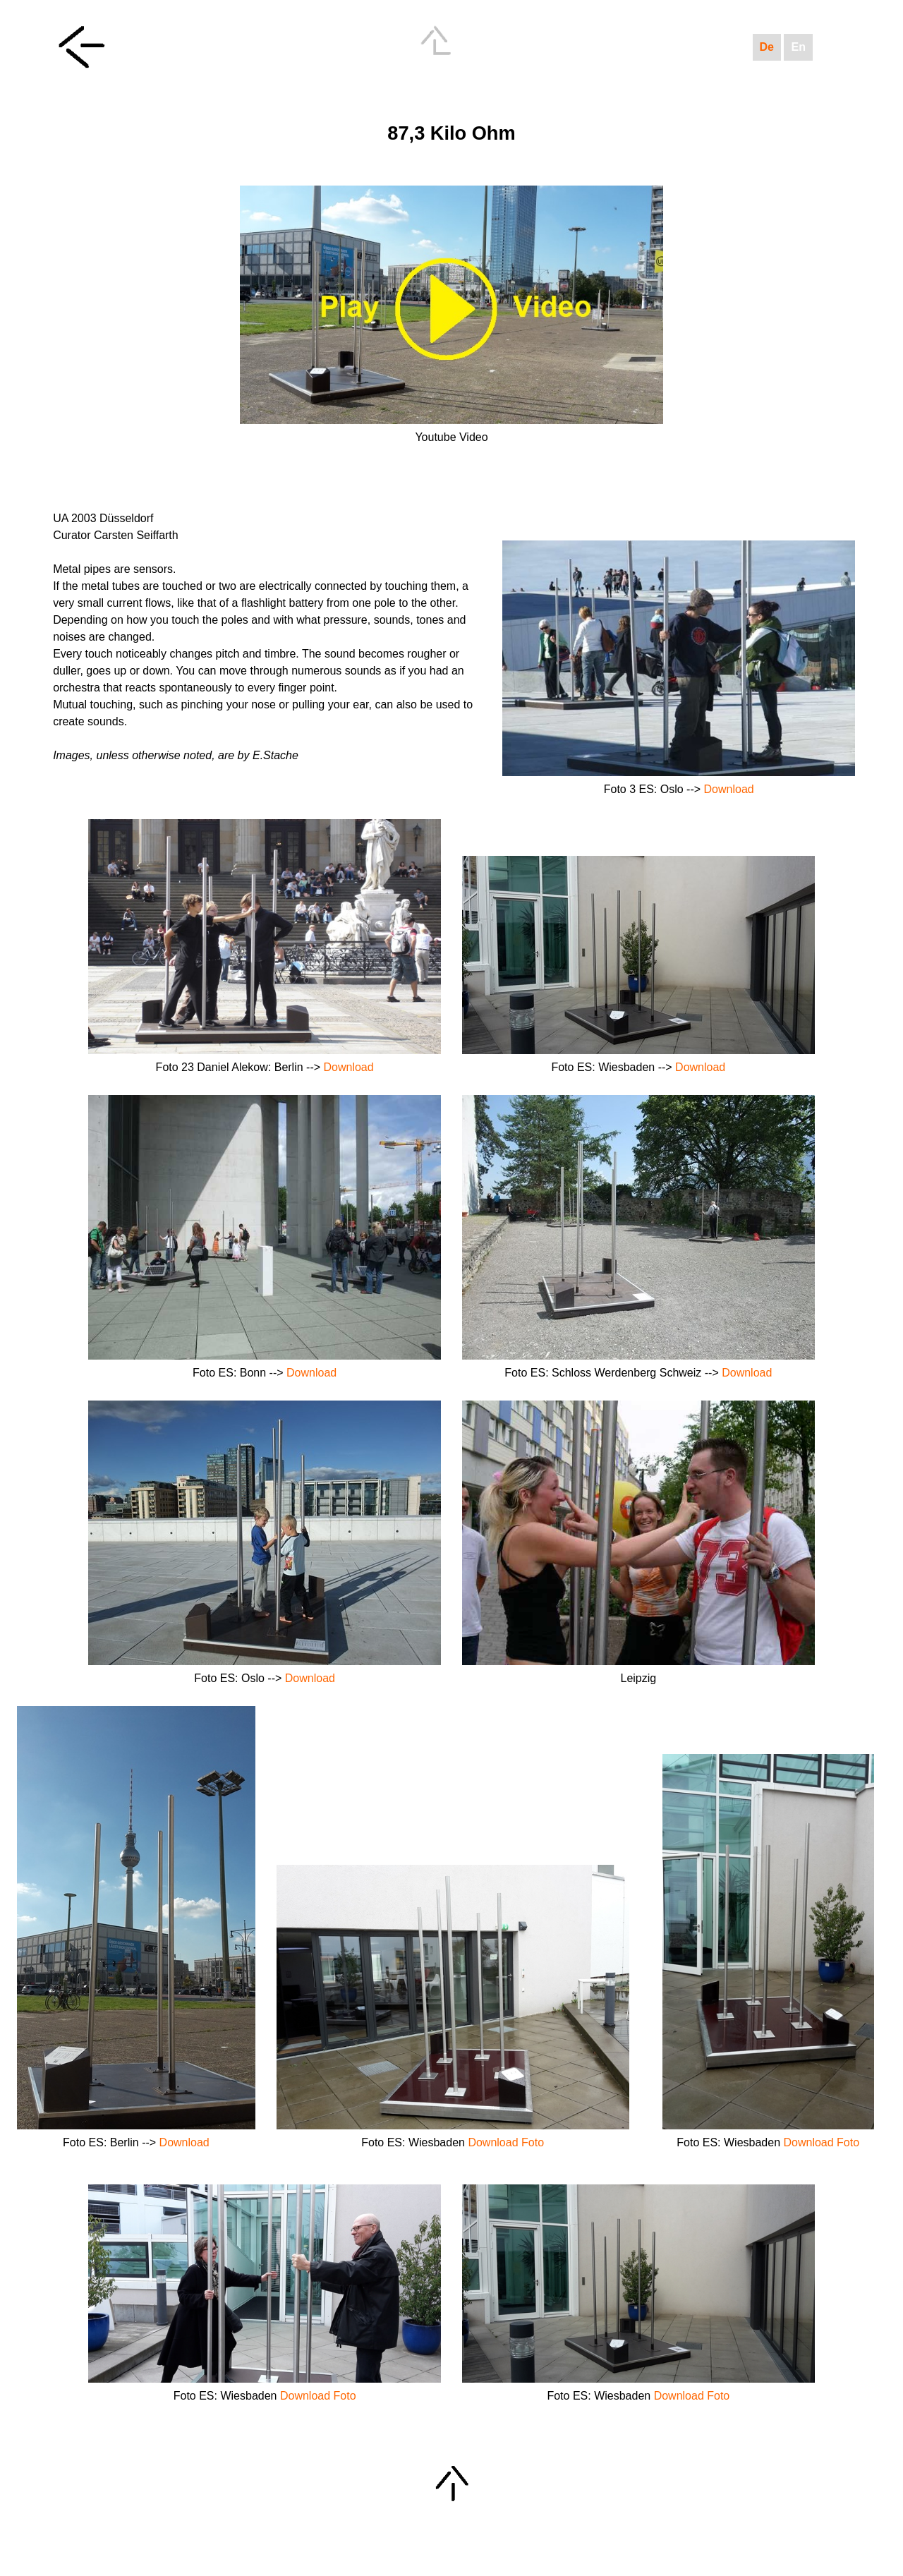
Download (729, 789)
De (767, 47)
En (798, 47)
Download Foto (506, 2142)
